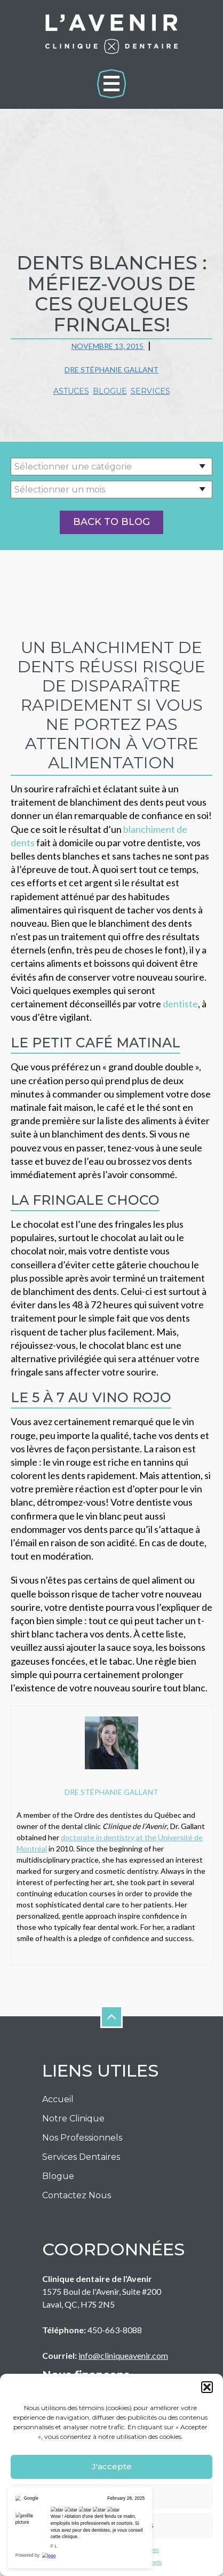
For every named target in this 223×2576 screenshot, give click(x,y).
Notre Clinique (73, 2118)
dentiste (180, 1003)
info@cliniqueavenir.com (123, 2355)
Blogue (110, 391)
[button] (207, 2387)
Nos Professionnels (82, 2138)
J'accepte (112, 2466)
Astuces (71, 391)
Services (150, 391)
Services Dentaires (81, 2157)
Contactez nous (76, 2195)
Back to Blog (111, 522)
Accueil (58, 2099)
